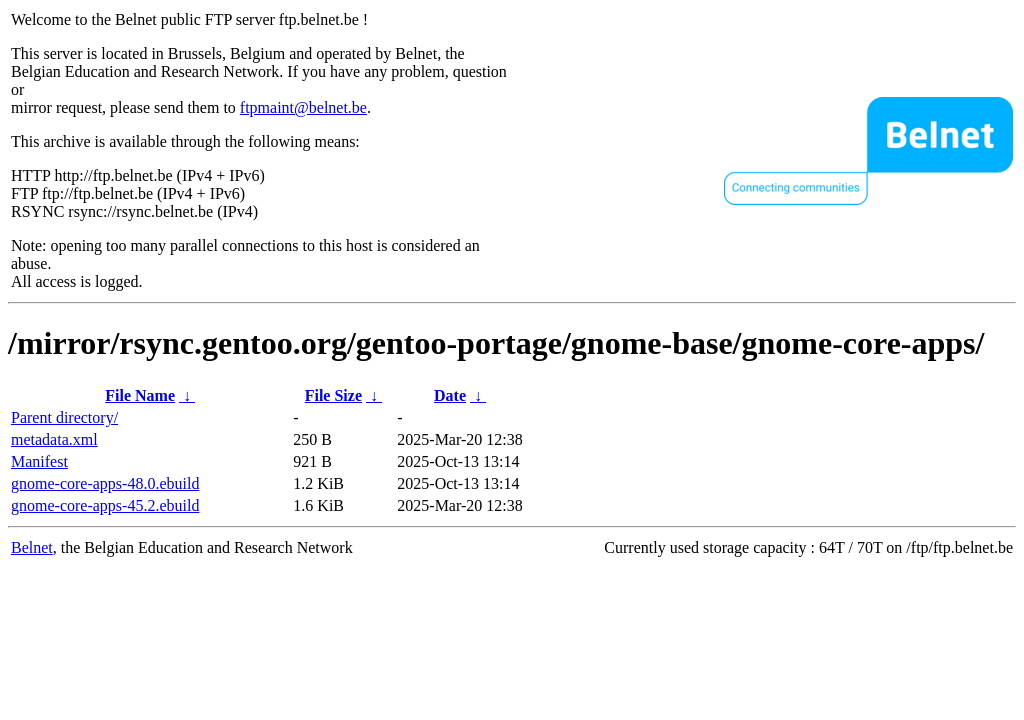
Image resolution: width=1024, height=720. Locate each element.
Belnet (32, 547)
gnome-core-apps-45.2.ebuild (105, 505)
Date (450, 395)
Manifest (39, 461)
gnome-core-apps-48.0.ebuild (105, 483)
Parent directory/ (64, 417)
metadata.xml (54, 439)
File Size (333, 395)
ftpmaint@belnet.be (303, 107)
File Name (140, 395)
